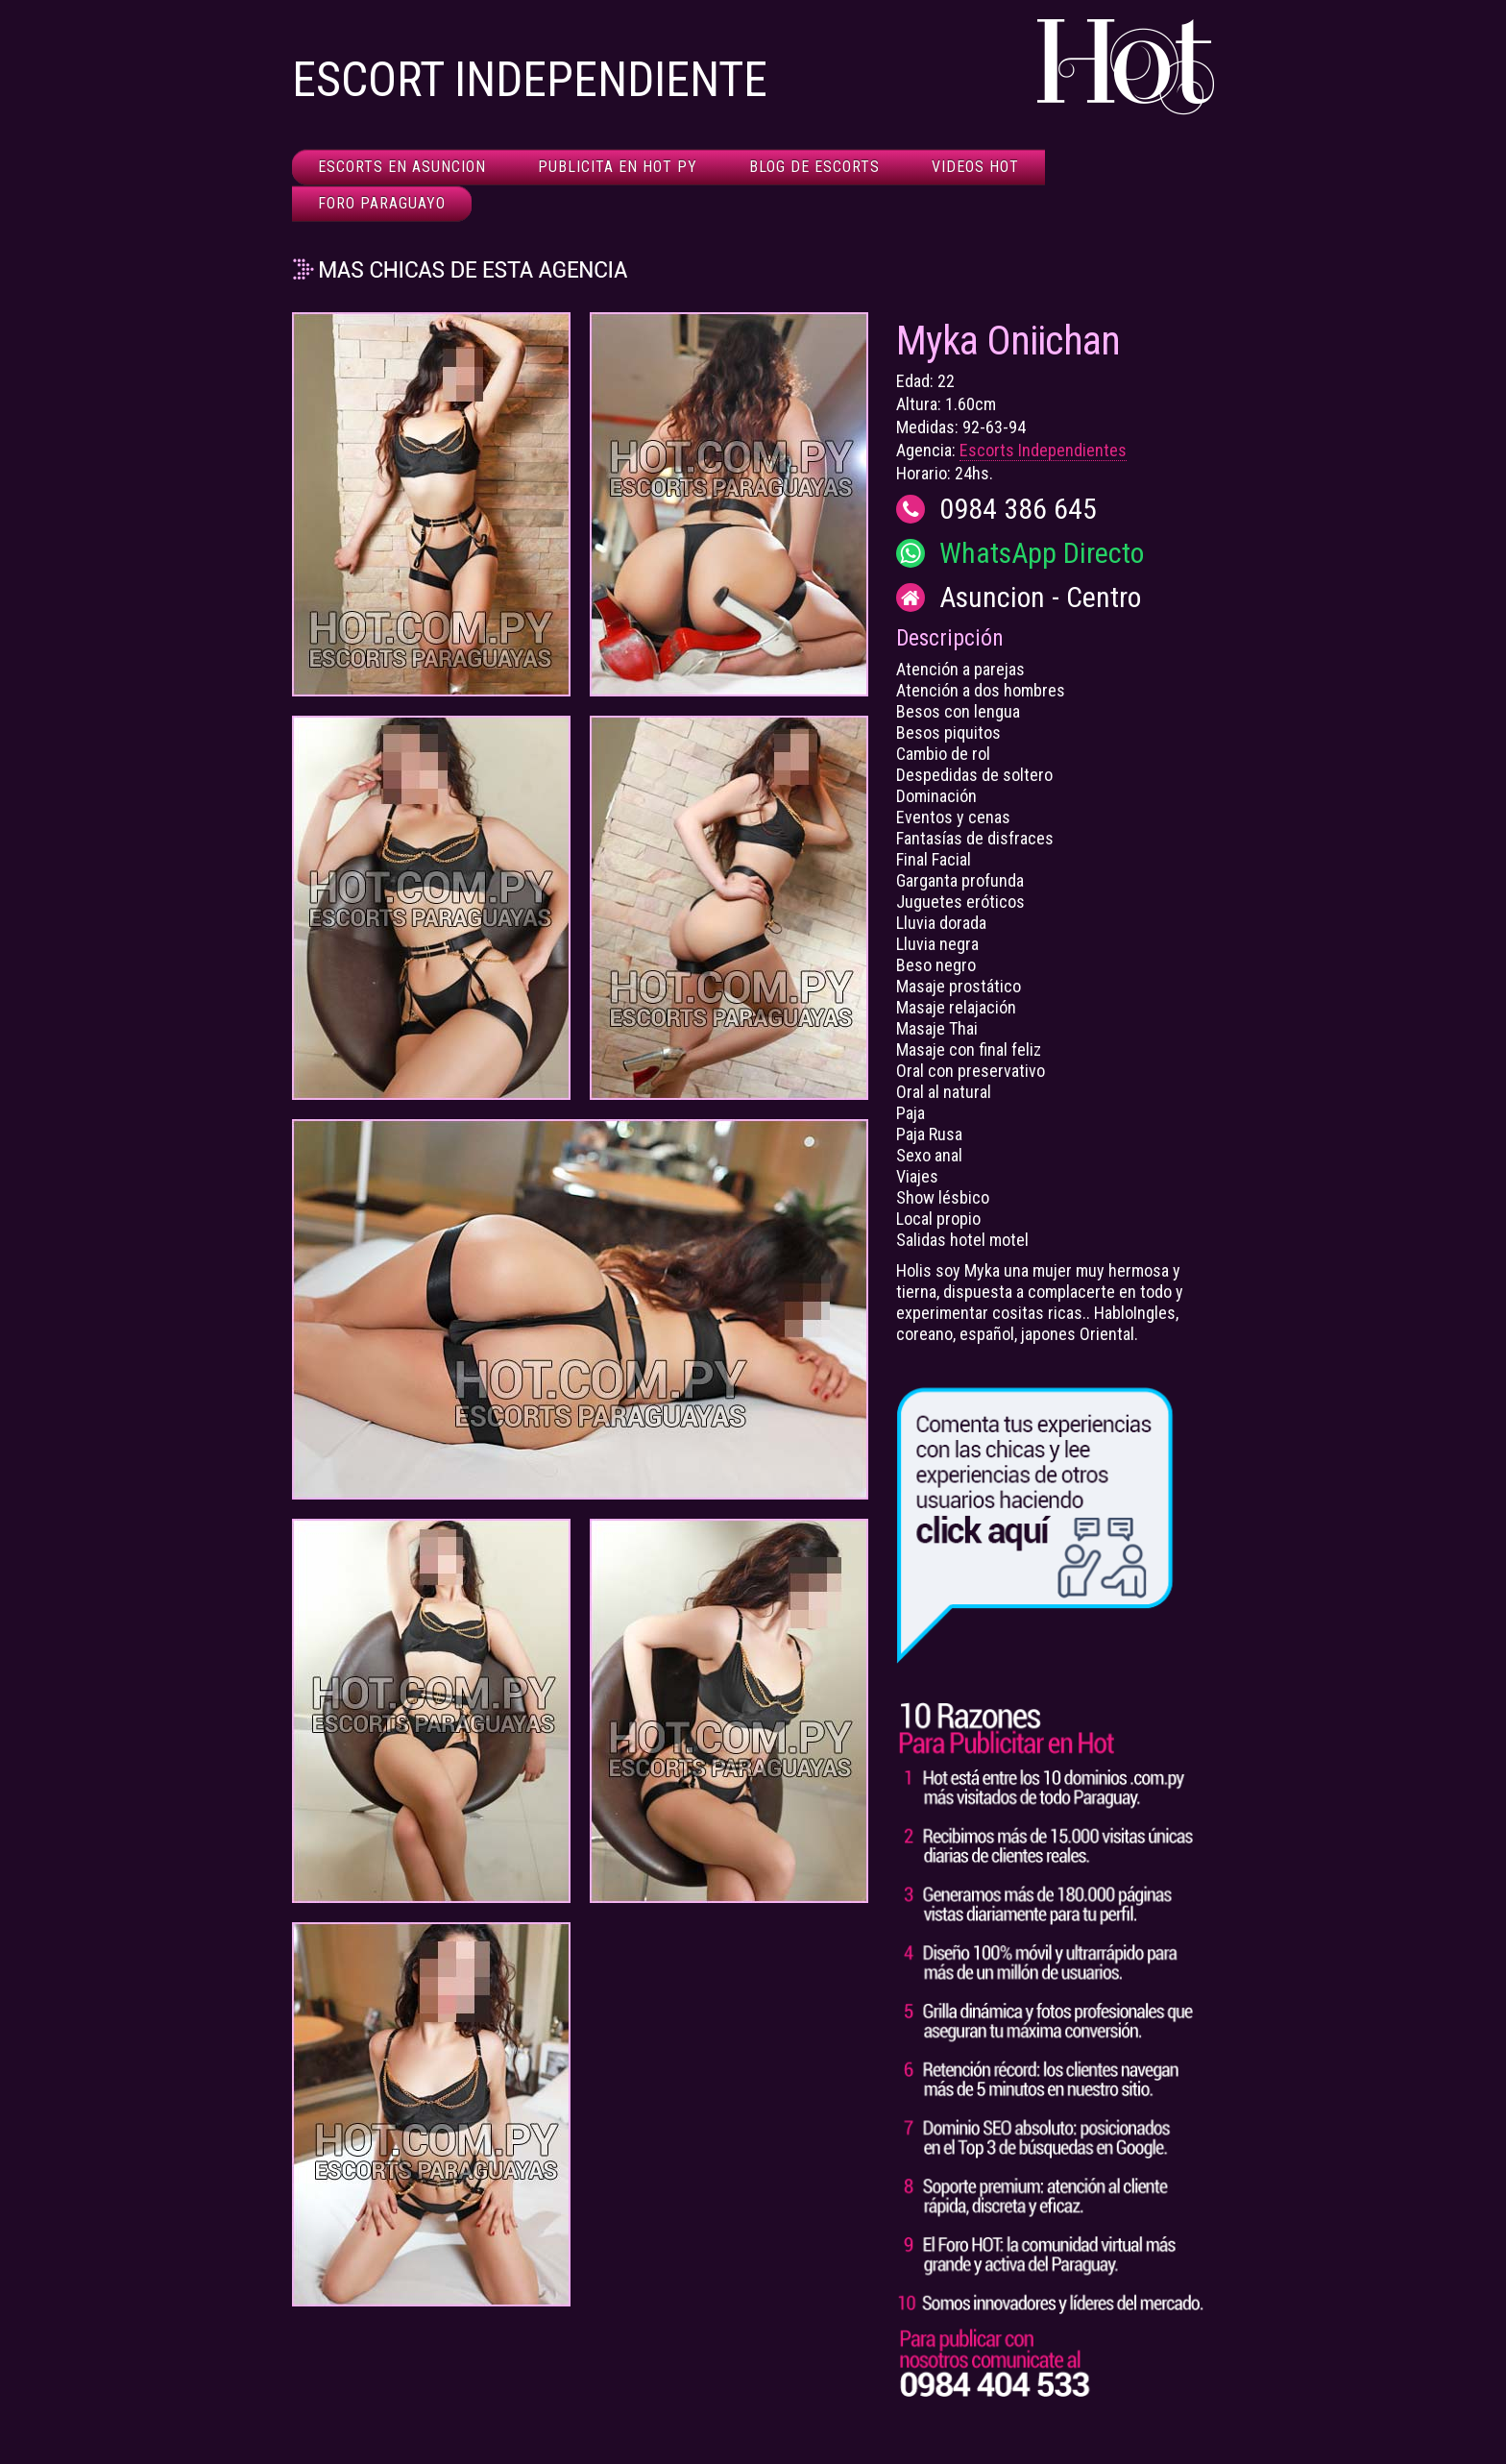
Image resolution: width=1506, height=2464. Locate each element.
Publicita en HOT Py (617, 167)
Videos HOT (975, 167)
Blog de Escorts (814, 167)
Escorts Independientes (1043, 450)
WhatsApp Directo (1041, 553)
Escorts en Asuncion (402, 167)
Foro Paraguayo (382, 203)
